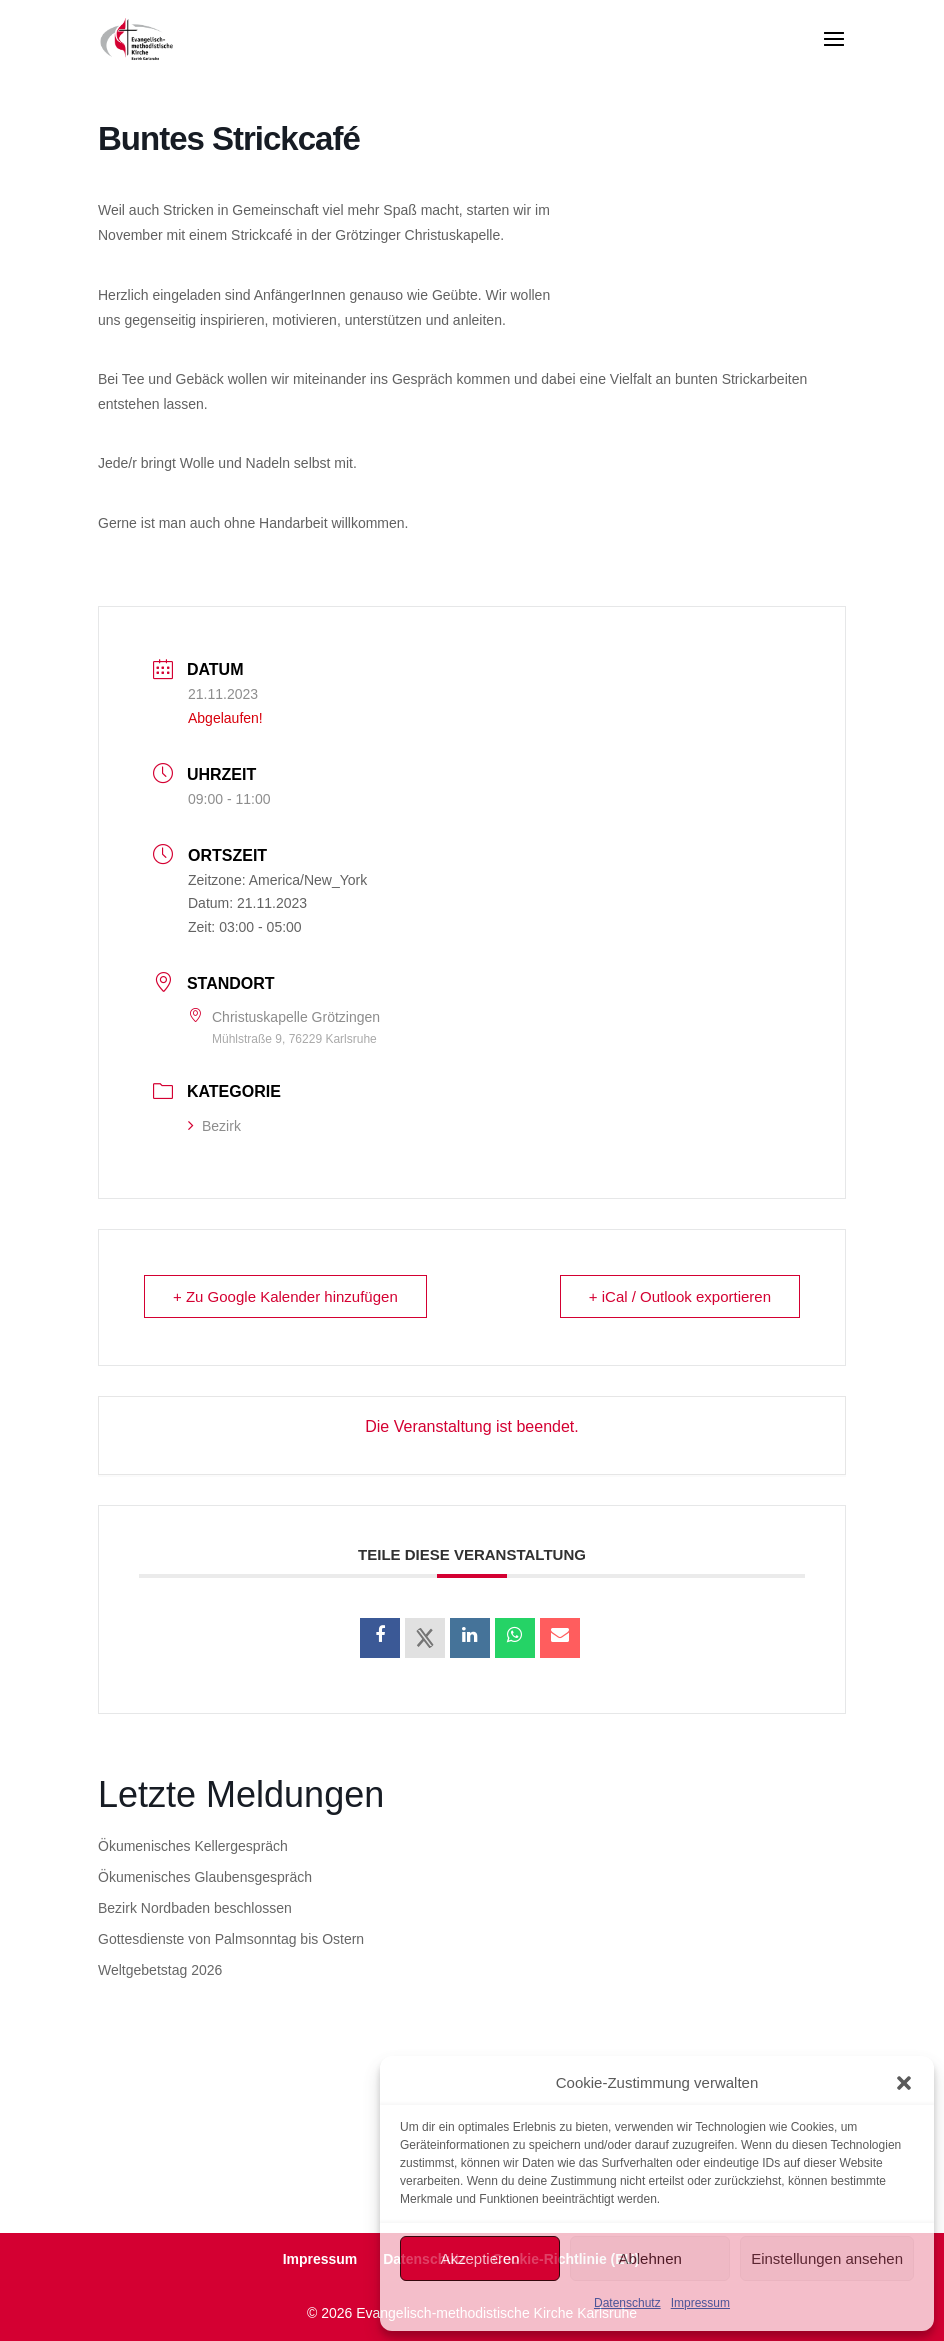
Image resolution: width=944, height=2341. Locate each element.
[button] (904, 2083)
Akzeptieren (479, 2258)
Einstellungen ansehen (827, 2258)
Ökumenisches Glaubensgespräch (205, 1877)
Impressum (700, 2303)
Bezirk (214, 1126)
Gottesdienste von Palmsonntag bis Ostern (231, 1939)
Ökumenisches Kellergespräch (193, 1846)
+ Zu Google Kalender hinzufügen (285, 1296)
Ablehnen (649, 2258)
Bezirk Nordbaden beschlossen (195, 1908)
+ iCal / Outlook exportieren (680, 1296)
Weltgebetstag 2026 (160, 1970)
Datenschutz (627, 2303)
